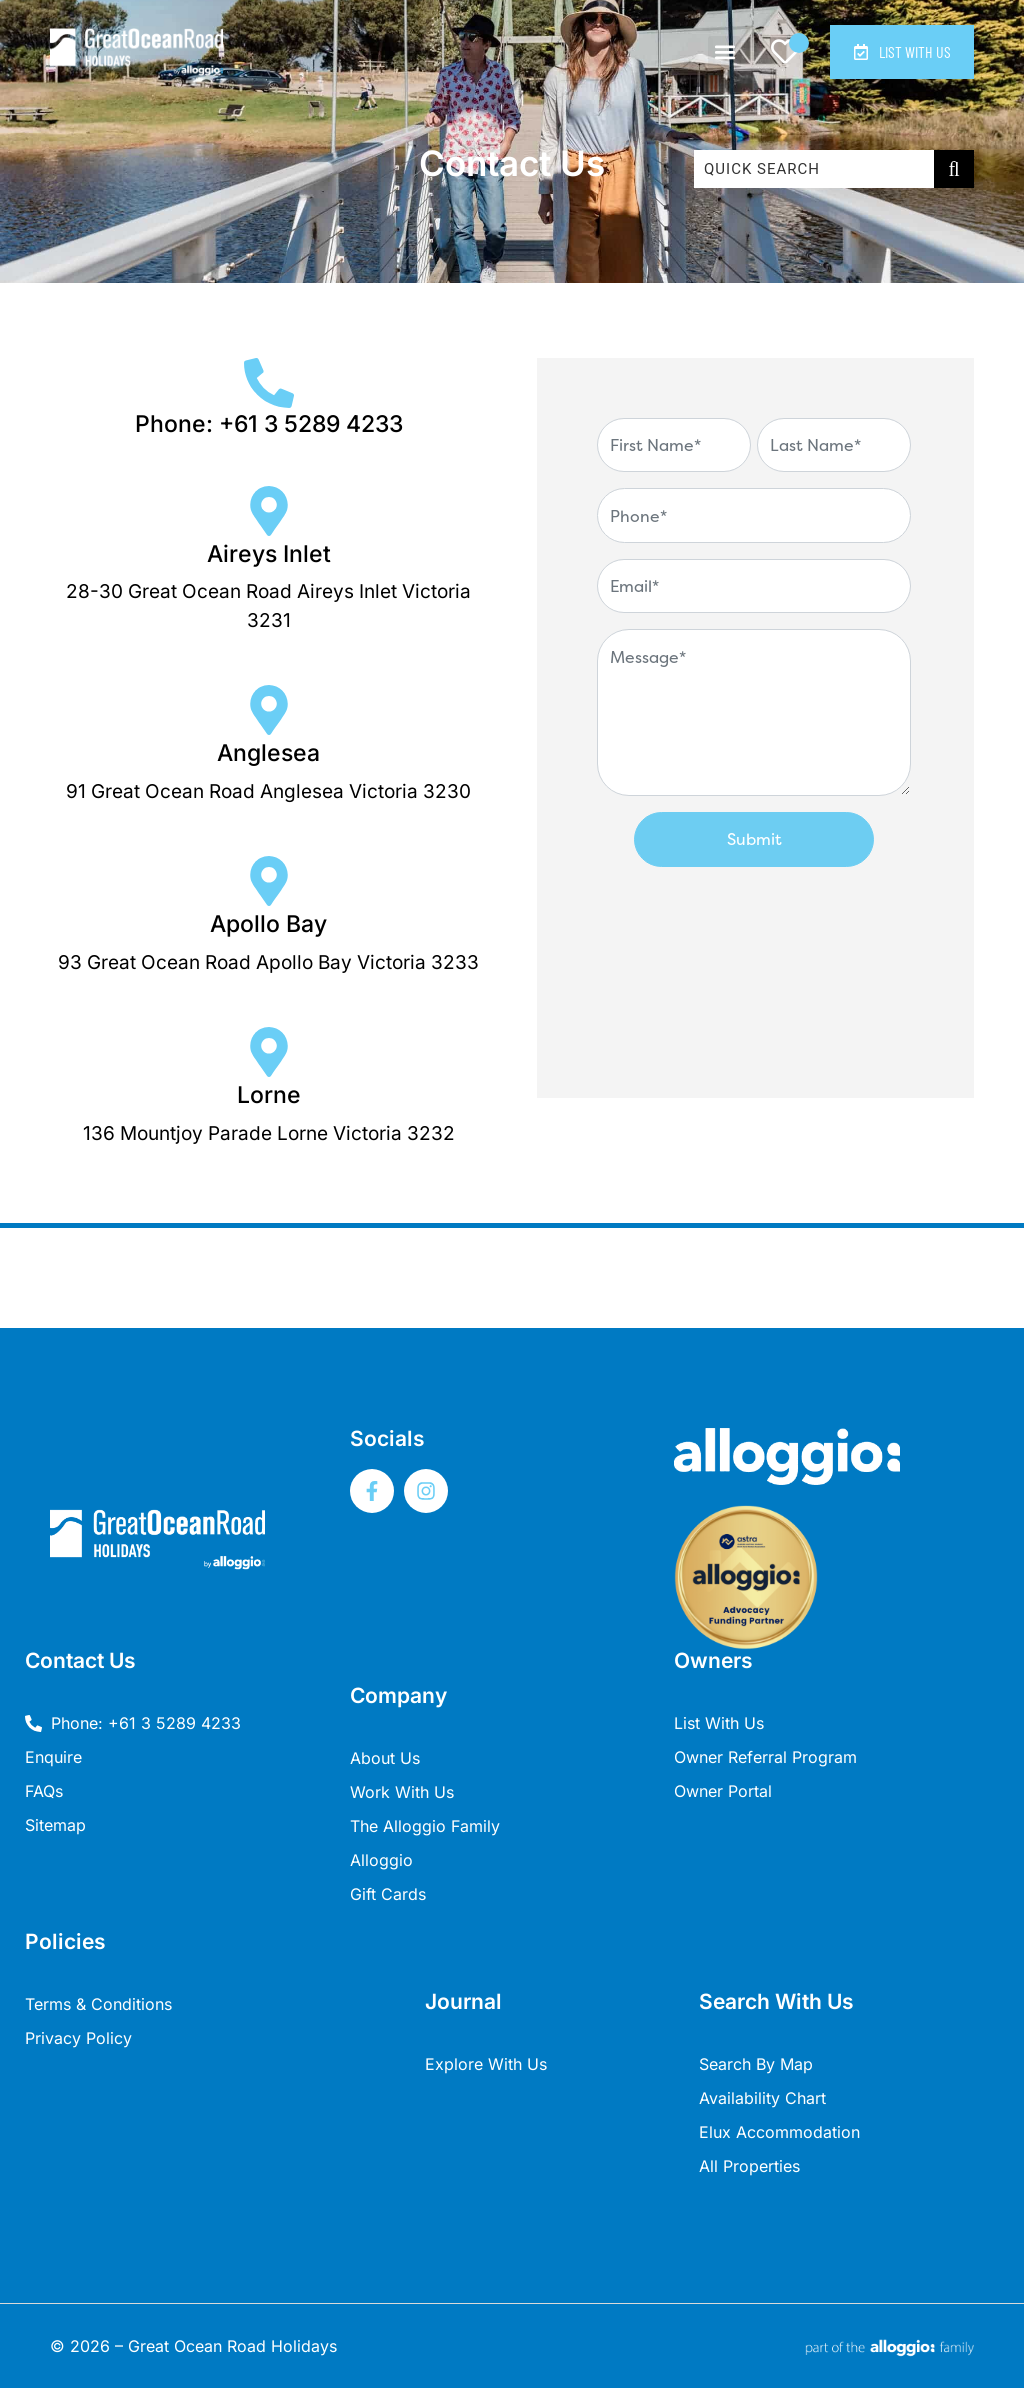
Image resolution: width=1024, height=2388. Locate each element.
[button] (721, 52)
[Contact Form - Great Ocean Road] (754, 723)
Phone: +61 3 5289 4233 (269, 424)
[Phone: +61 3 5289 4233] (269, 383)
